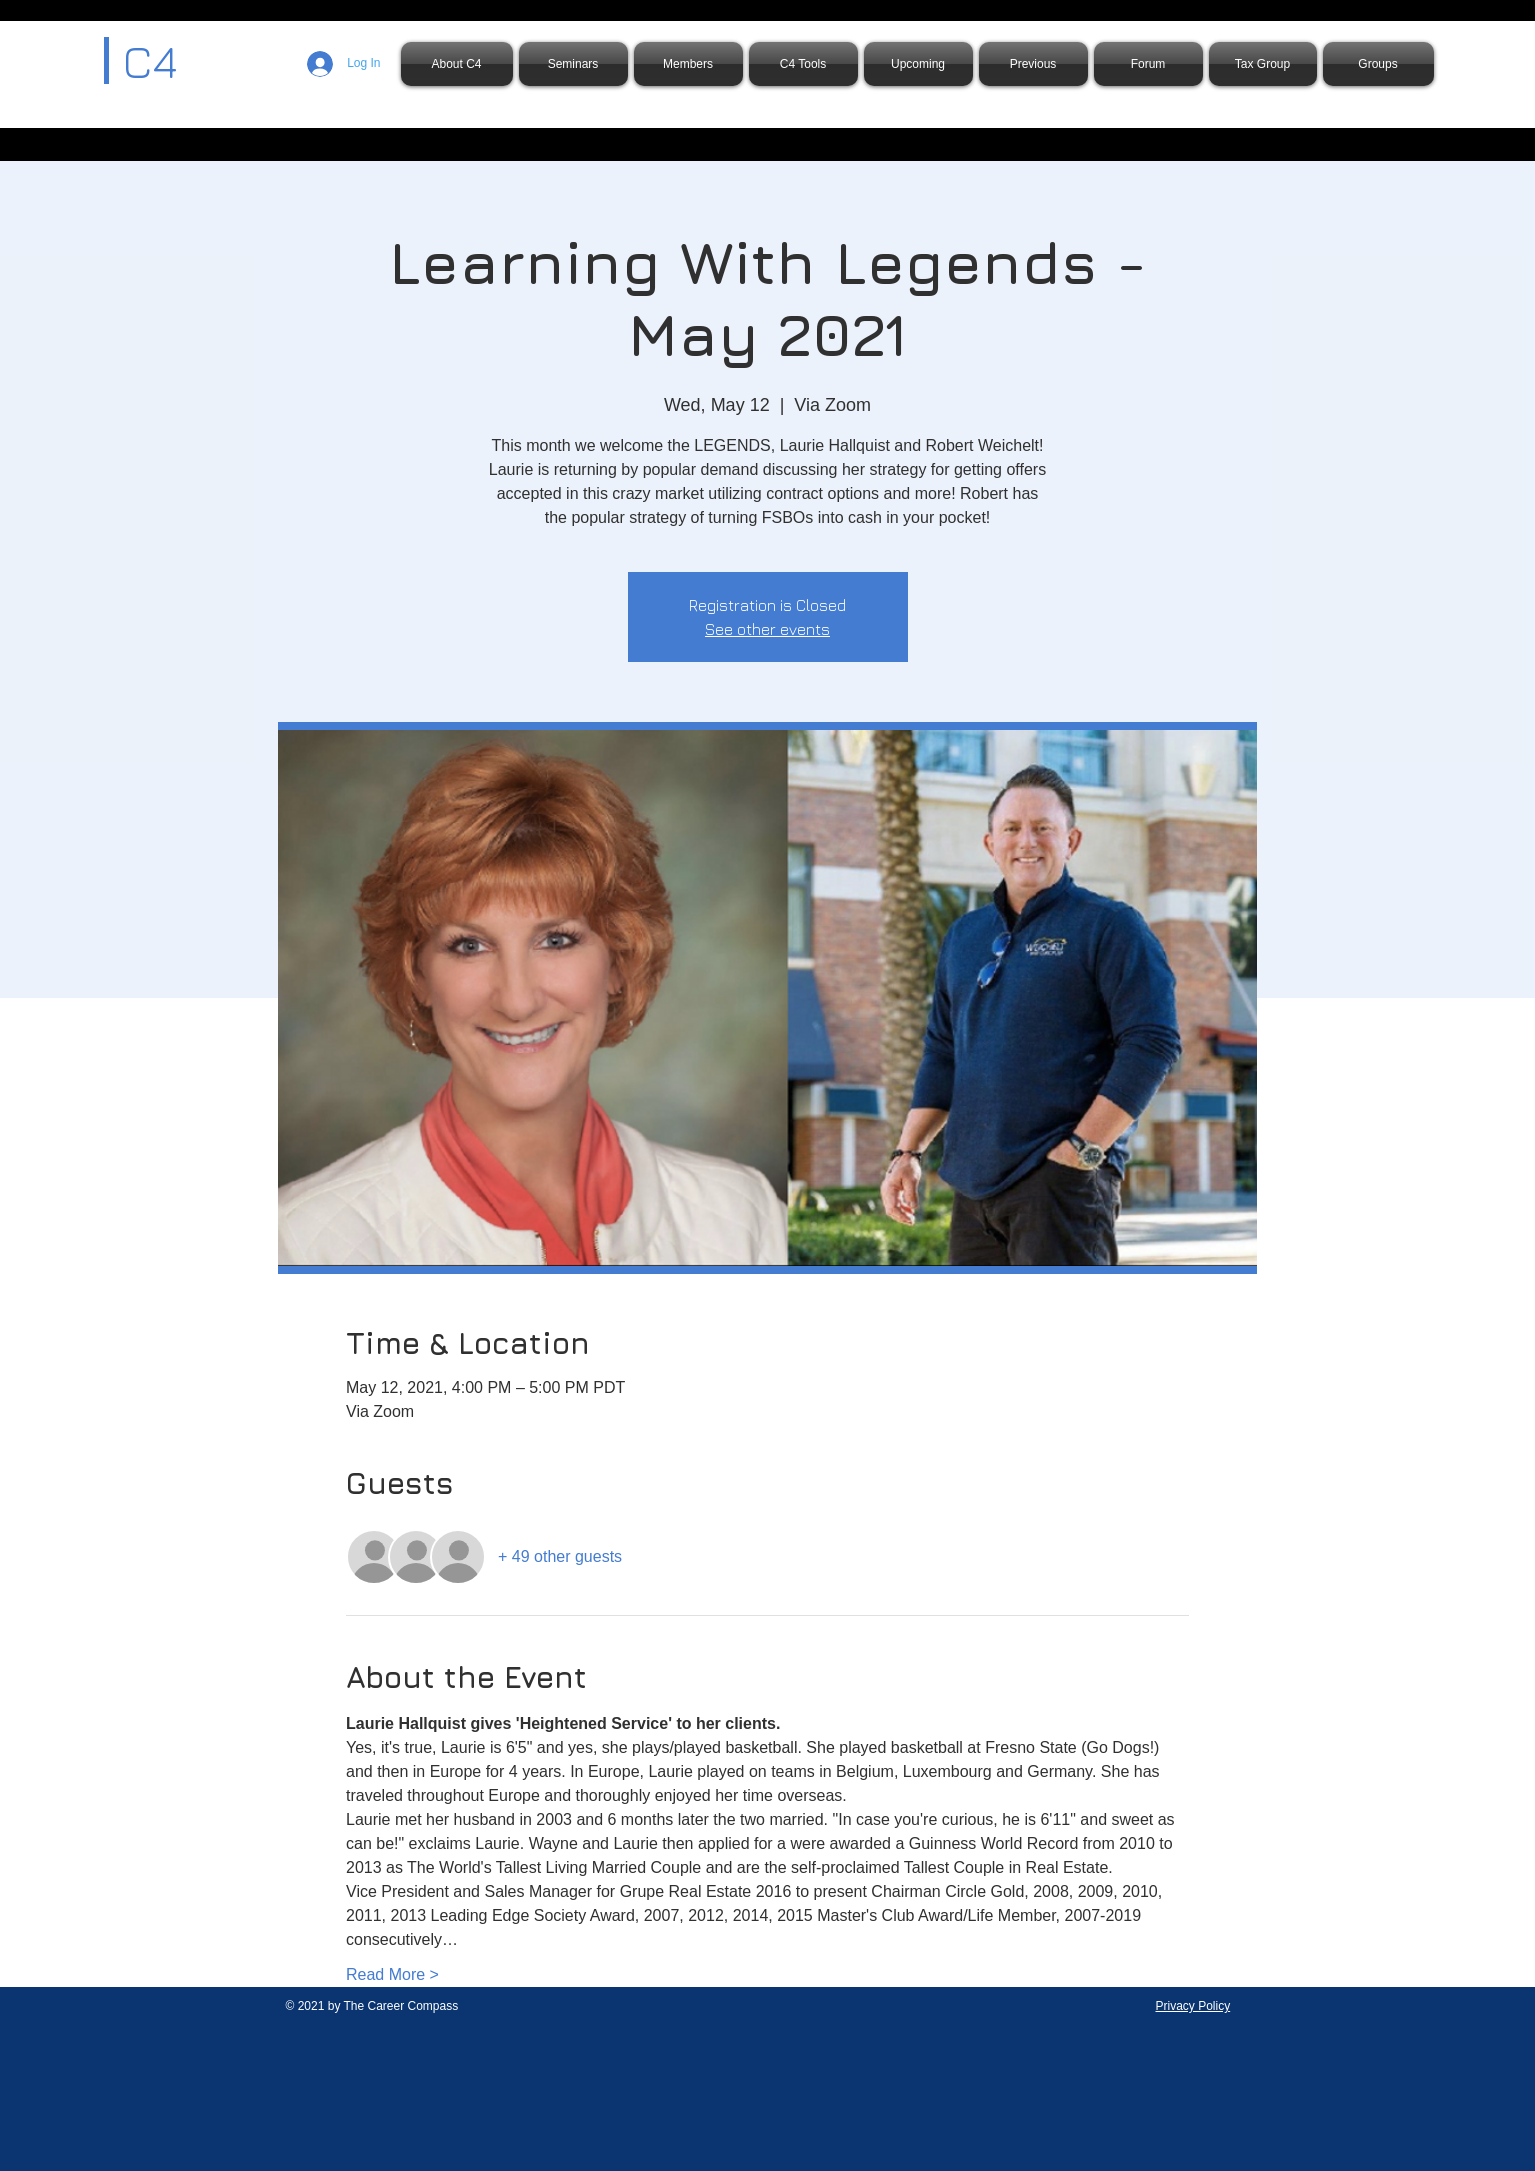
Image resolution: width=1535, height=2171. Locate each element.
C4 (150, 61)
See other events (767, 629)
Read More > (392, 1974)
